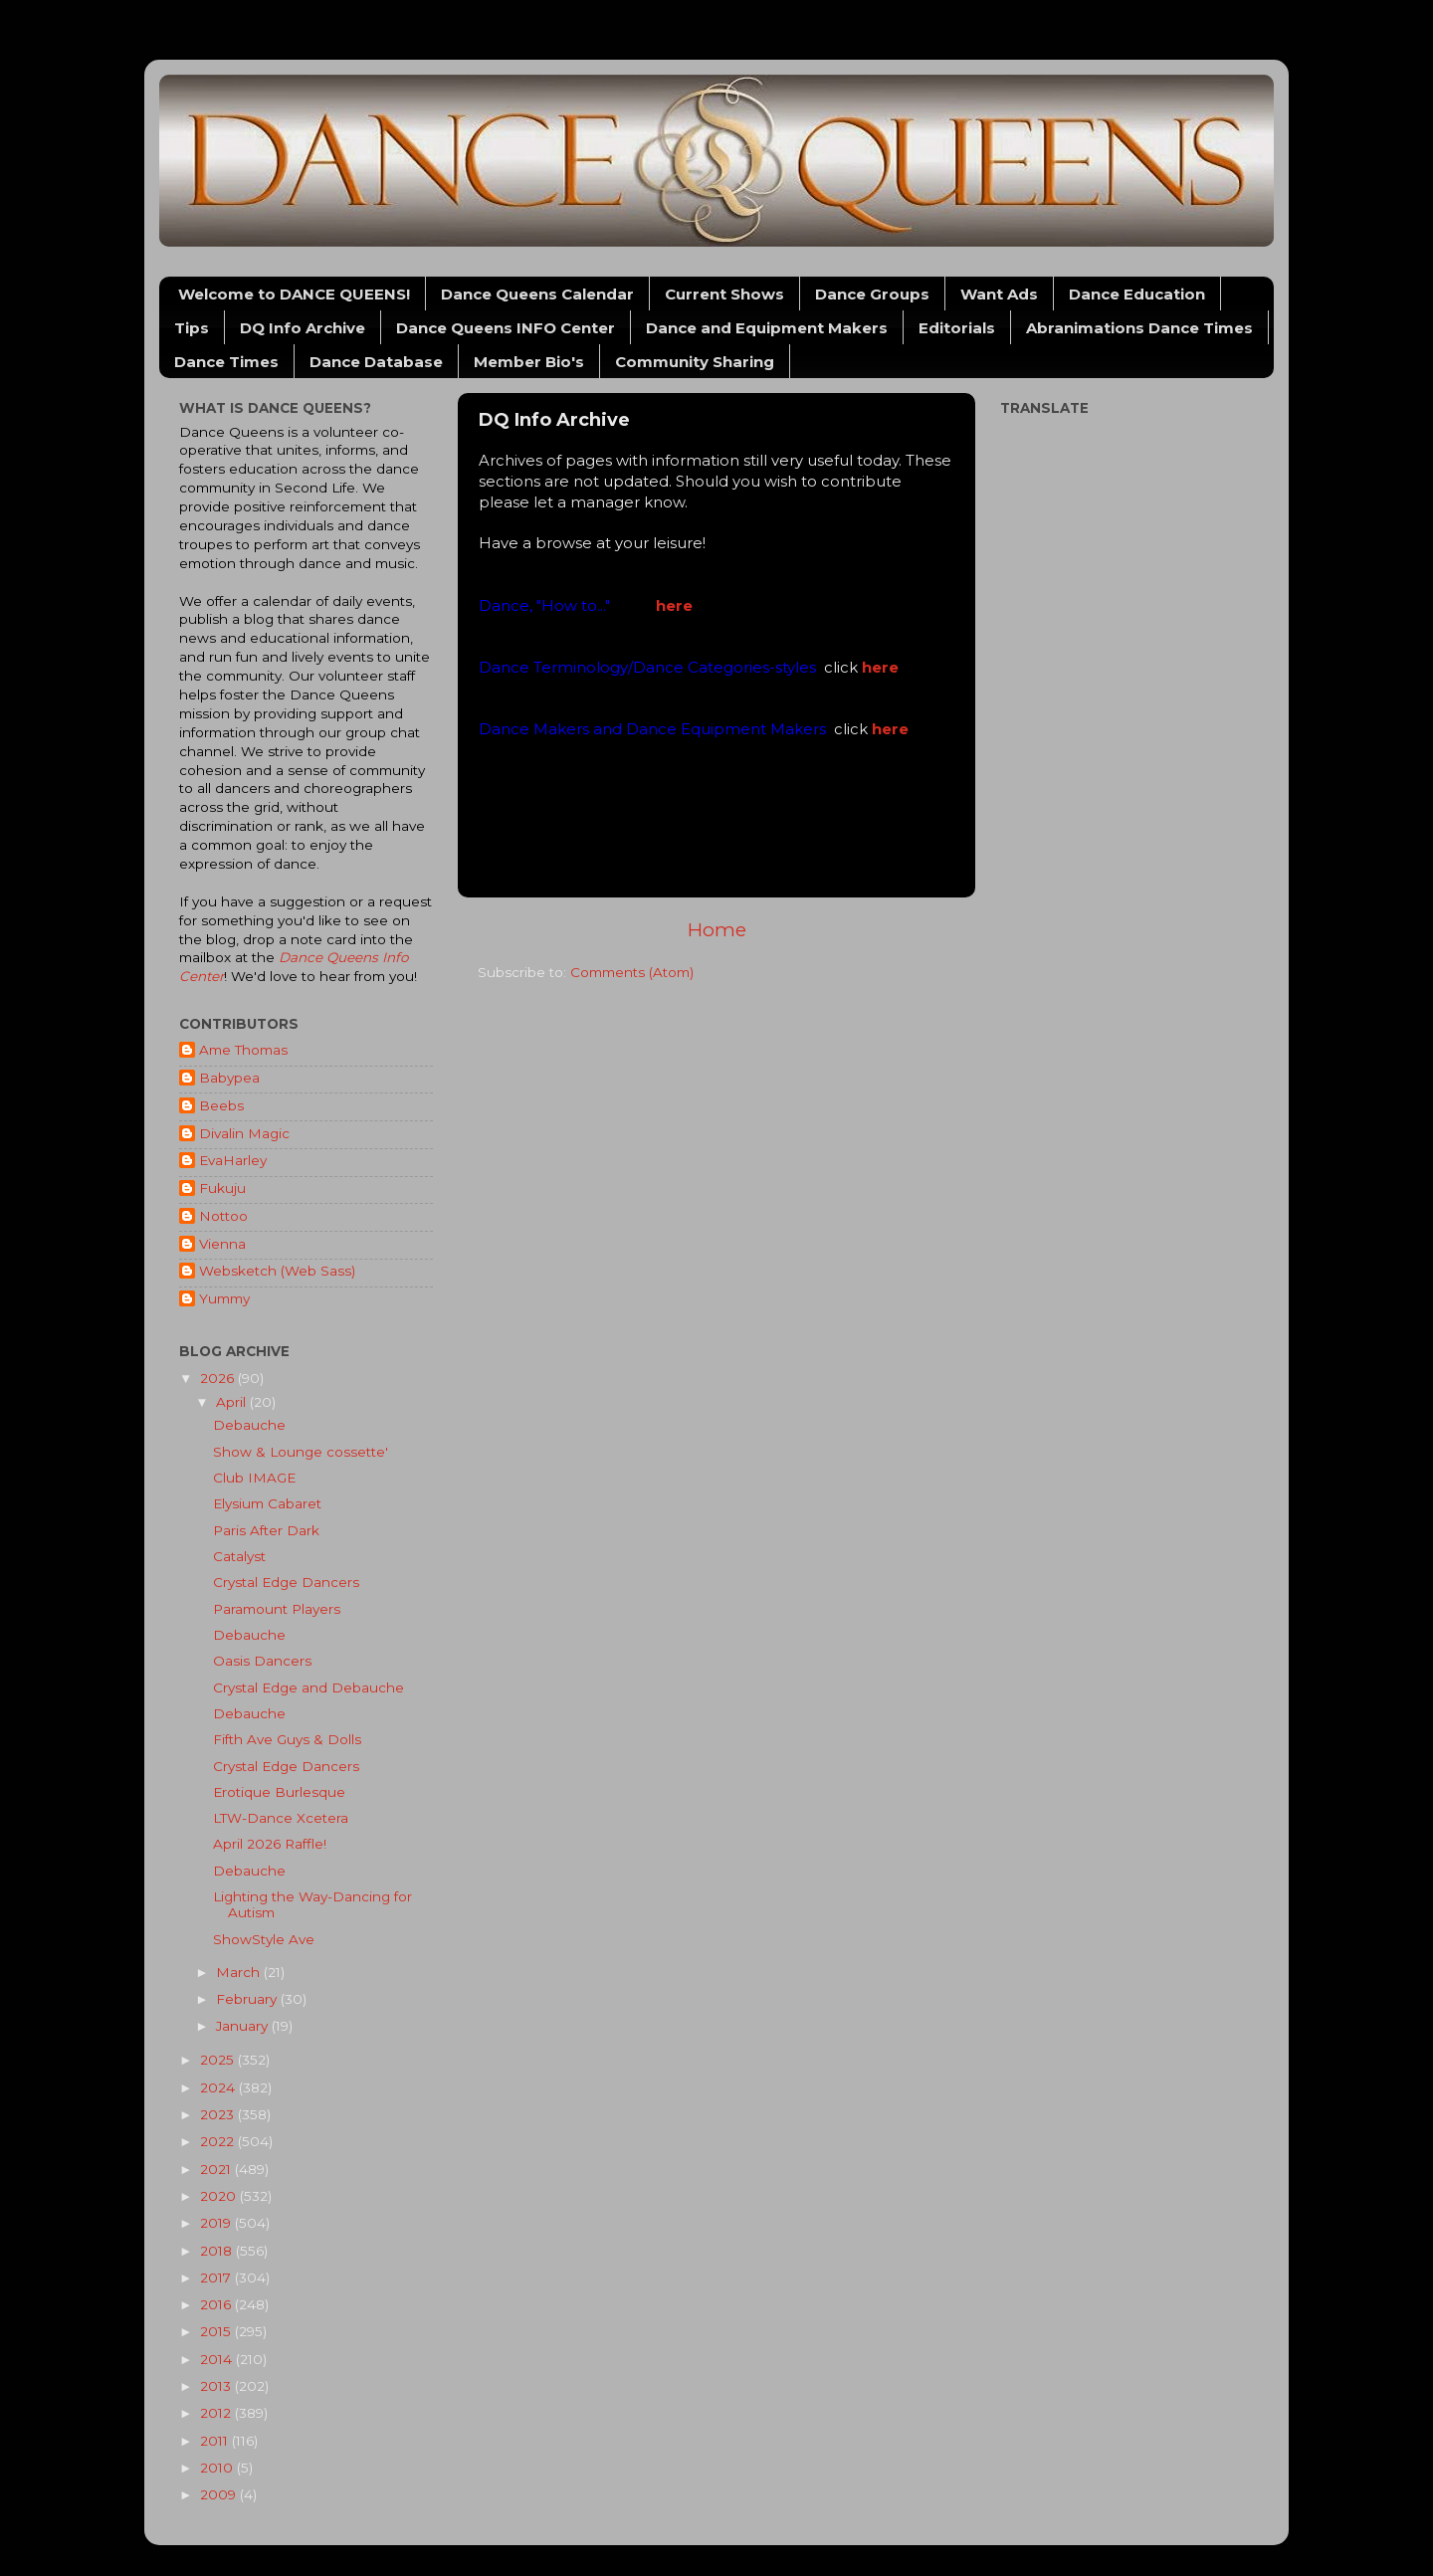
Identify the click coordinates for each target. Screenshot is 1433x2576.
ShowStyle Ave (263, 1939)
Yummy (224, 1298)
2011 (216, 2441)
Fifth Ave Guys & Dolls (287, 1739)
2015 (217, 2331)
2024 (219, 2087)
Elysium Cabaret (267, 1503)
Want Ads (999, 294)
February (248, 1999)
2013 (217, 2386)
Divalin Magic (244, 1133)
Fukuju (222, 1188)
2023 (219, 2114)
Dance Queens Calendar (537, 294)
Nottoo (223, 1216)
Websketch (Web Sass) (277, 1271)
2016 (217, 2304)
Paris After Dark (266, 1530)
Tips (191, 327)
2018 (218, 2251)
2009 (220, 2494)
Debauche (249, 1425)
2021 (217, 2169)
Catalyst (239, 1556)
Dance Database (376, 361)
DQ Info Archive (302, 327)
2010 (218, 2468)
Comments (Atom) (632, 972)
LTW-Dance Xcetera (280, 1818)
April (233, 1402)
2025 (219, 2060)
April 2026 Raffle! (269, 1844)
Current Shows (724, 294)
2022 (219, 2141)
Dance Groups (872, 294)
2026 (219, 1378)
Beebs (221, 1105)
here (674, 606)
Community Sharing (694, 361)
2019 (217, 2223)
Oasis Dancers (262, 1661)
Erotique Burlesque (279, 1792)
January (244, 2026)
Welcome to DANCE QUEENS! (294, 294)
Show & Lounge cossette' (300, 1452)
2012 (217, 2413)
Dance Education (1137, 294)
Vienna (222, 1244)
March (240, 1972)
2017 (217, 2277)
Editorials (957, 327)
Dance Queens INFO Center (505, 327)
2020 (220, 2196)
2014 (218, 2359)
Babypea (229, 1078)
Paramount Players (276, 1609)
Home (717, 929)
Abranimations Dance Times (1139, 327)
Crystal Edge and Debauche (308, 1687)
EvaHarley (233, 1160)
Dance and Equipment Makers (767, 327)
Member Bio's (529, 361)
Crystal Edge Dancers (286, 1582)
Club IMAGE (254, 1478)
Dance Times (226, 361)
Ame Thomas (243, 1050)
